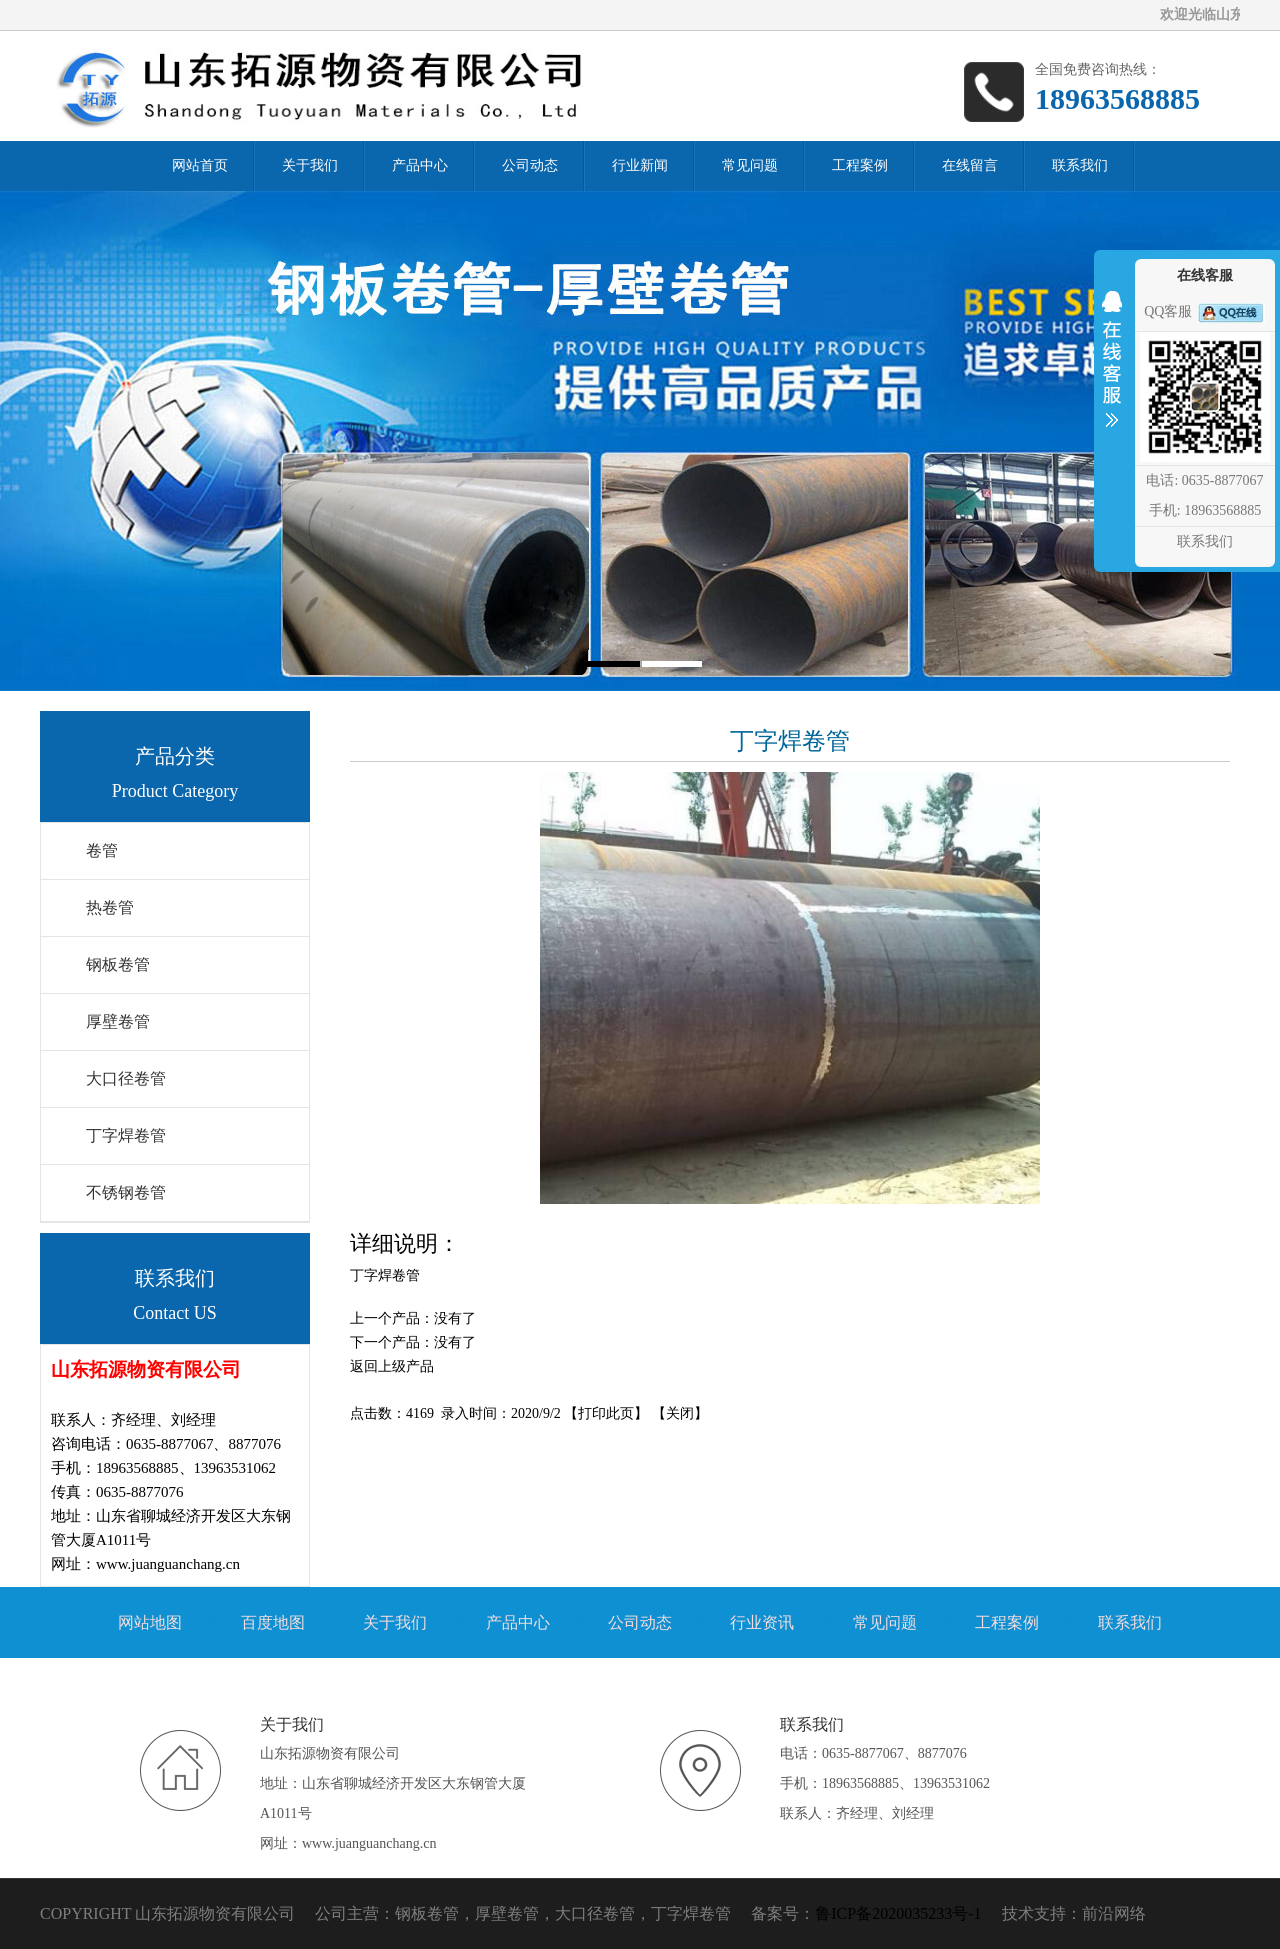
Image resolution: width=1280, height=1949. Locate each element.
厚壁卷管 (118, 1021)
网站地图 (150, 1622)
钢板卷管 (118, 964)
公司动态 (640, 1622)
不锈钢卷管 (126, 1192)
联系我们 (1130, 1622)
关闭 (680, 1413)
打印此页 (606, 1413)
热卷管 (110, 907)
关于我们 (395, 1622)
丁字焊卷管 (126, 1135)
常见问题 (885, 1622)
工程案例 (1007, 1622)
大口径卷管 (126, 1078)
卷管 (102, 850)
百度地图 (273, 1622)
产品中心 (518, 1622)
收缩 (1112, 372)
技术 (1018, 1913)
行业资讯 (762, 1622)
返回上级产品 (392, 1366)
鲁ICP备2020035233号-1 (898, 1913)
